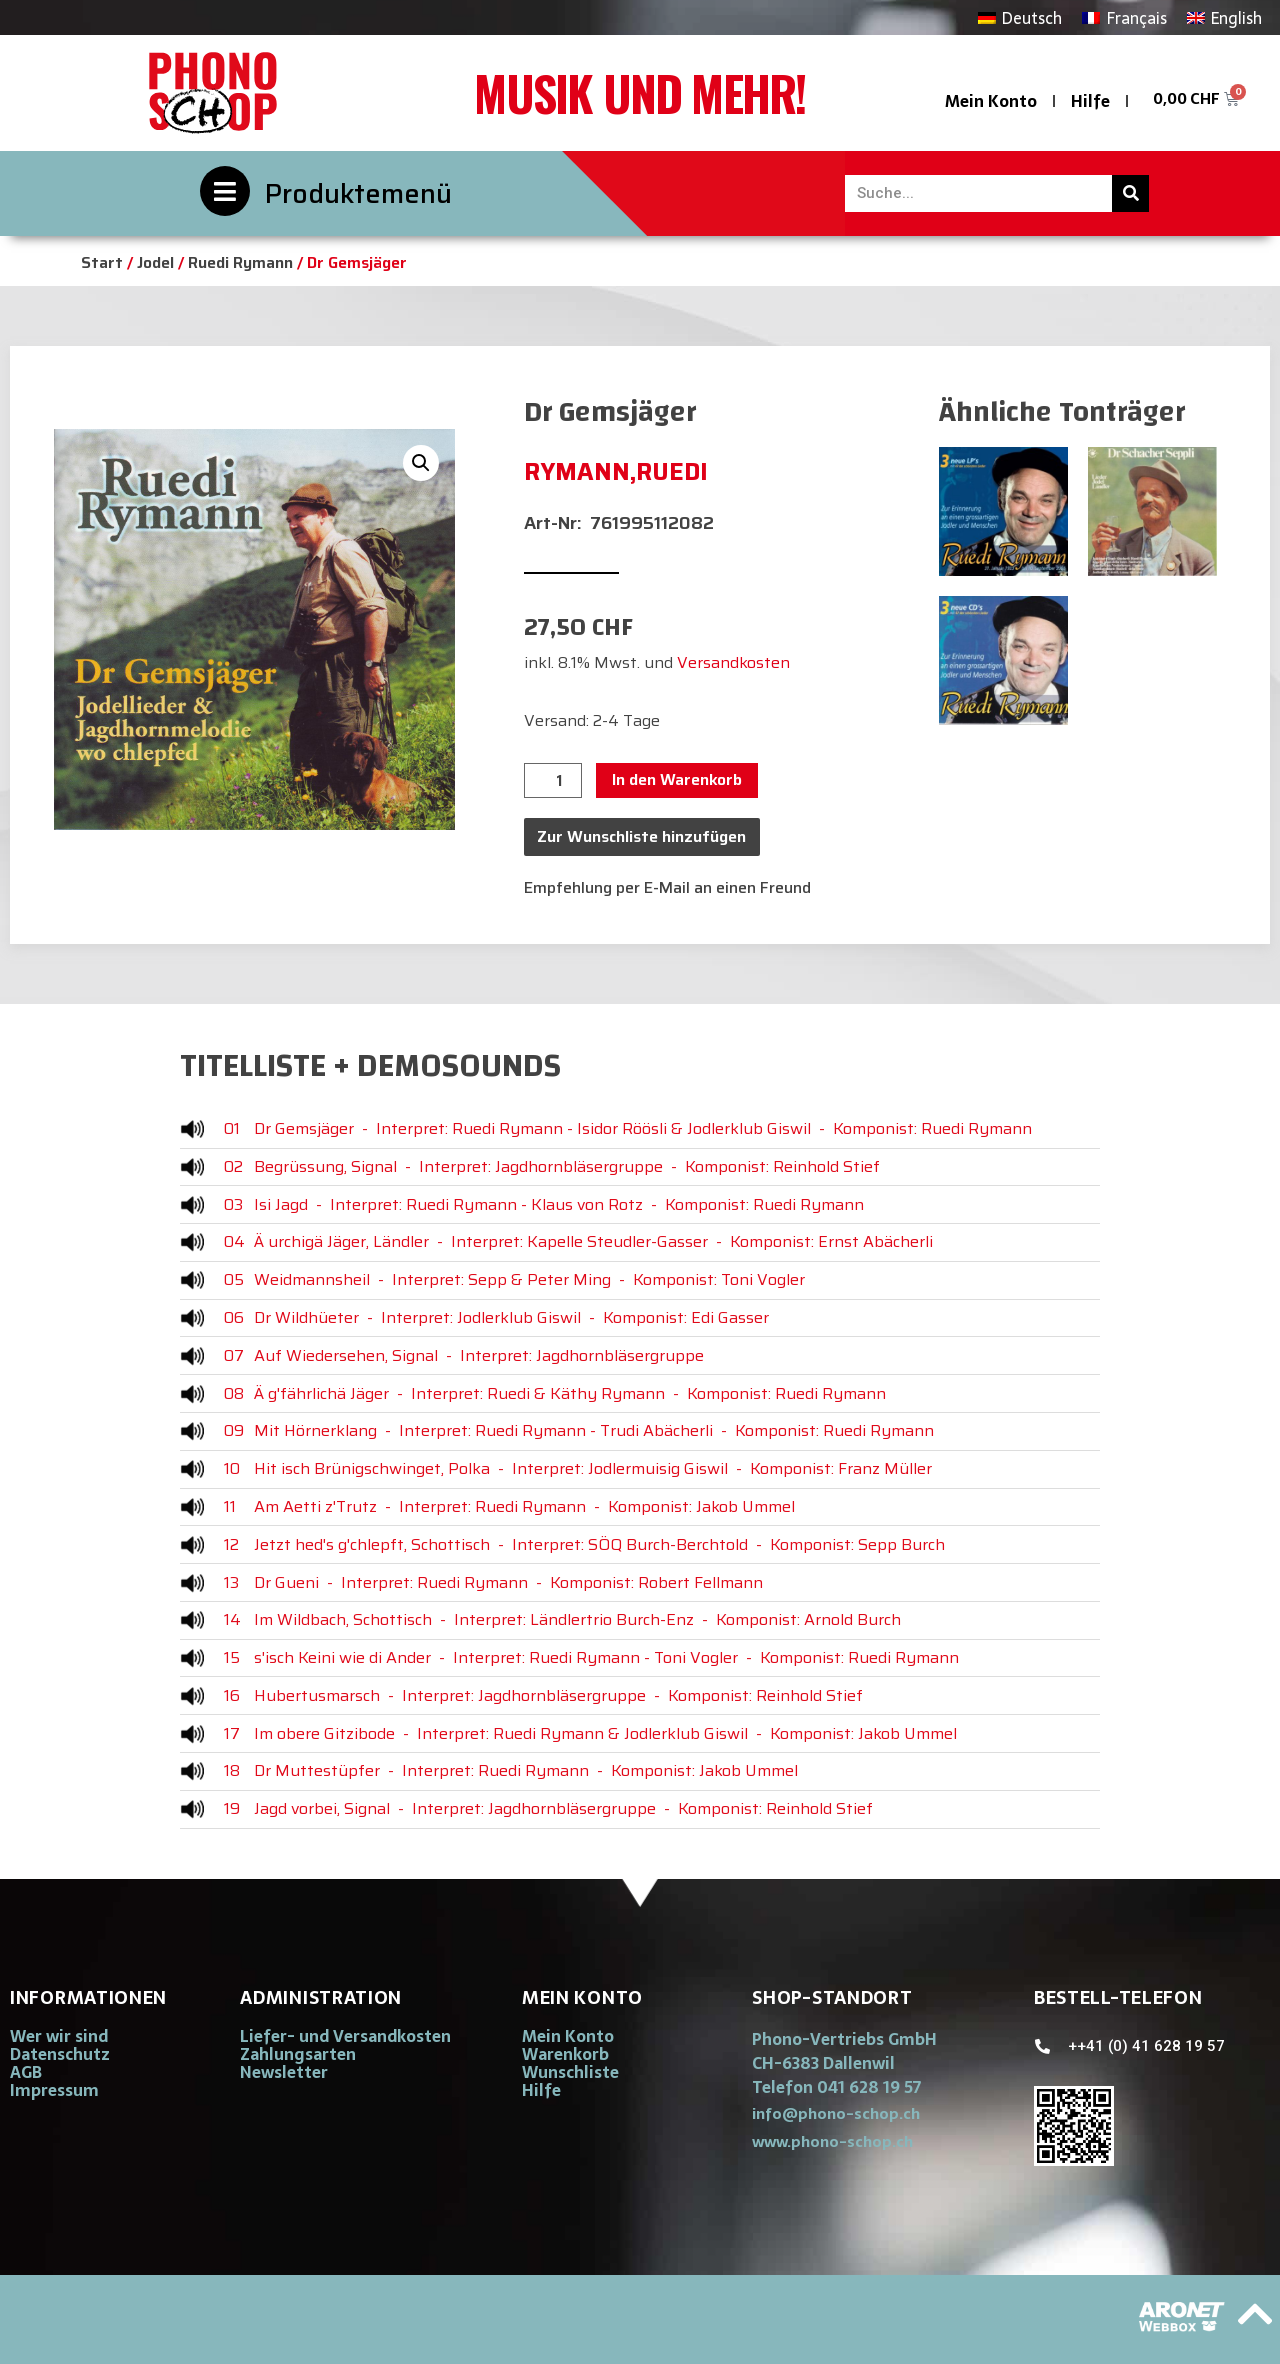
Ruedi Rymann (240, 262)
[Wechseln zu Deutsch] (1020, 17)
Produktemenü (358, 193)
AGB (26, 2072)
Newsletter (284, 2072)
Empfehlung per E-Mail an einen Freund (667, 887)
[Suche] (1130, 193)
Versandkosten (733, 662)
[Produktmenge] (553, 781)
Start (102, 262)
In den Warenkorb (677, 779)
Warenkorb (565, 2054)
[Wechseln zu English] (1224, 17)
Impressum (54, 2090)
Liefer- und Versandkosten (345, 2036)
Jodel (155, 262)
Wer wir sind (59, 2036)
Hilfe (1090, 101)
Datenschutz (60, 2054)
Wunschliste (570, 2072)
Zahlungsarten (298, 2054)
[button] (421, 463)
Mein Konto (991, 101)
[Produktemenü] (225, 191)
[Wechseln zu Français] (1124, 17)
